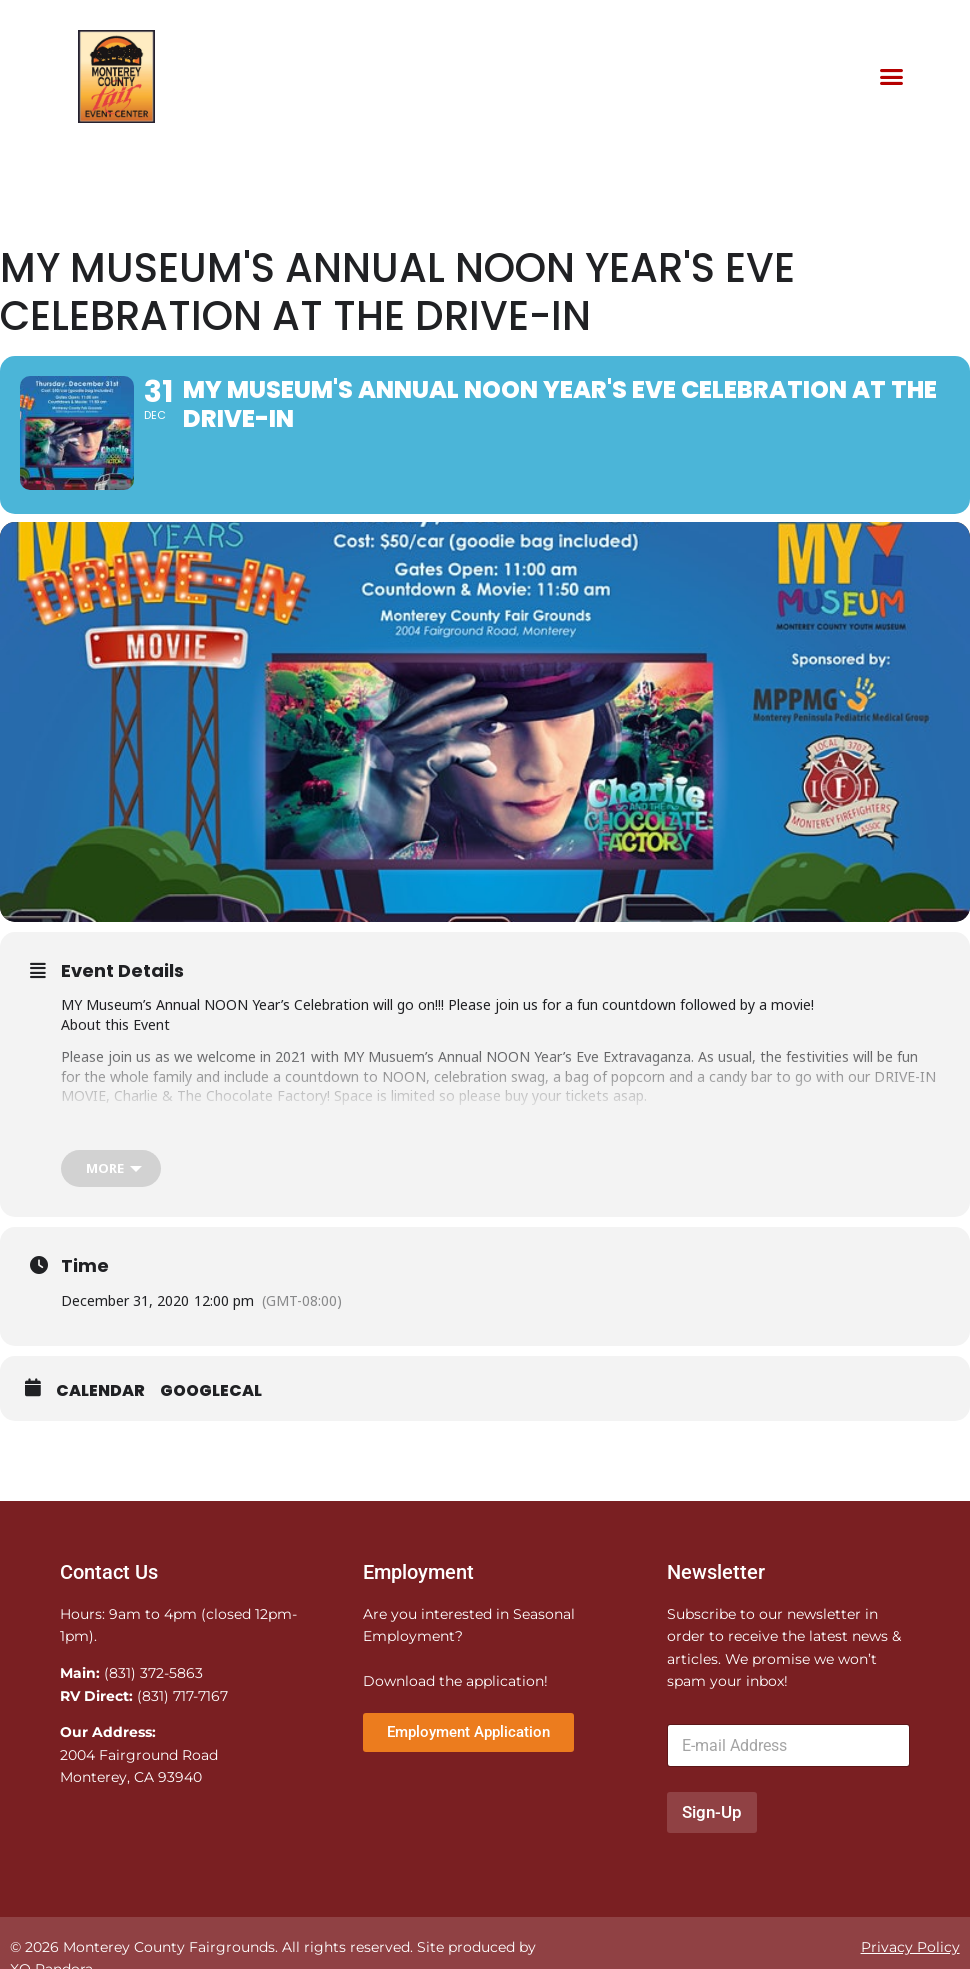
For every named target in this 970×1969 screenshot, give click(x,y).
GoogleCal (211, 1413)
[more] (111, 1190)
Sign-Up (712, 1834)
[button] (891, 77)
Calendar (100, 1413)
